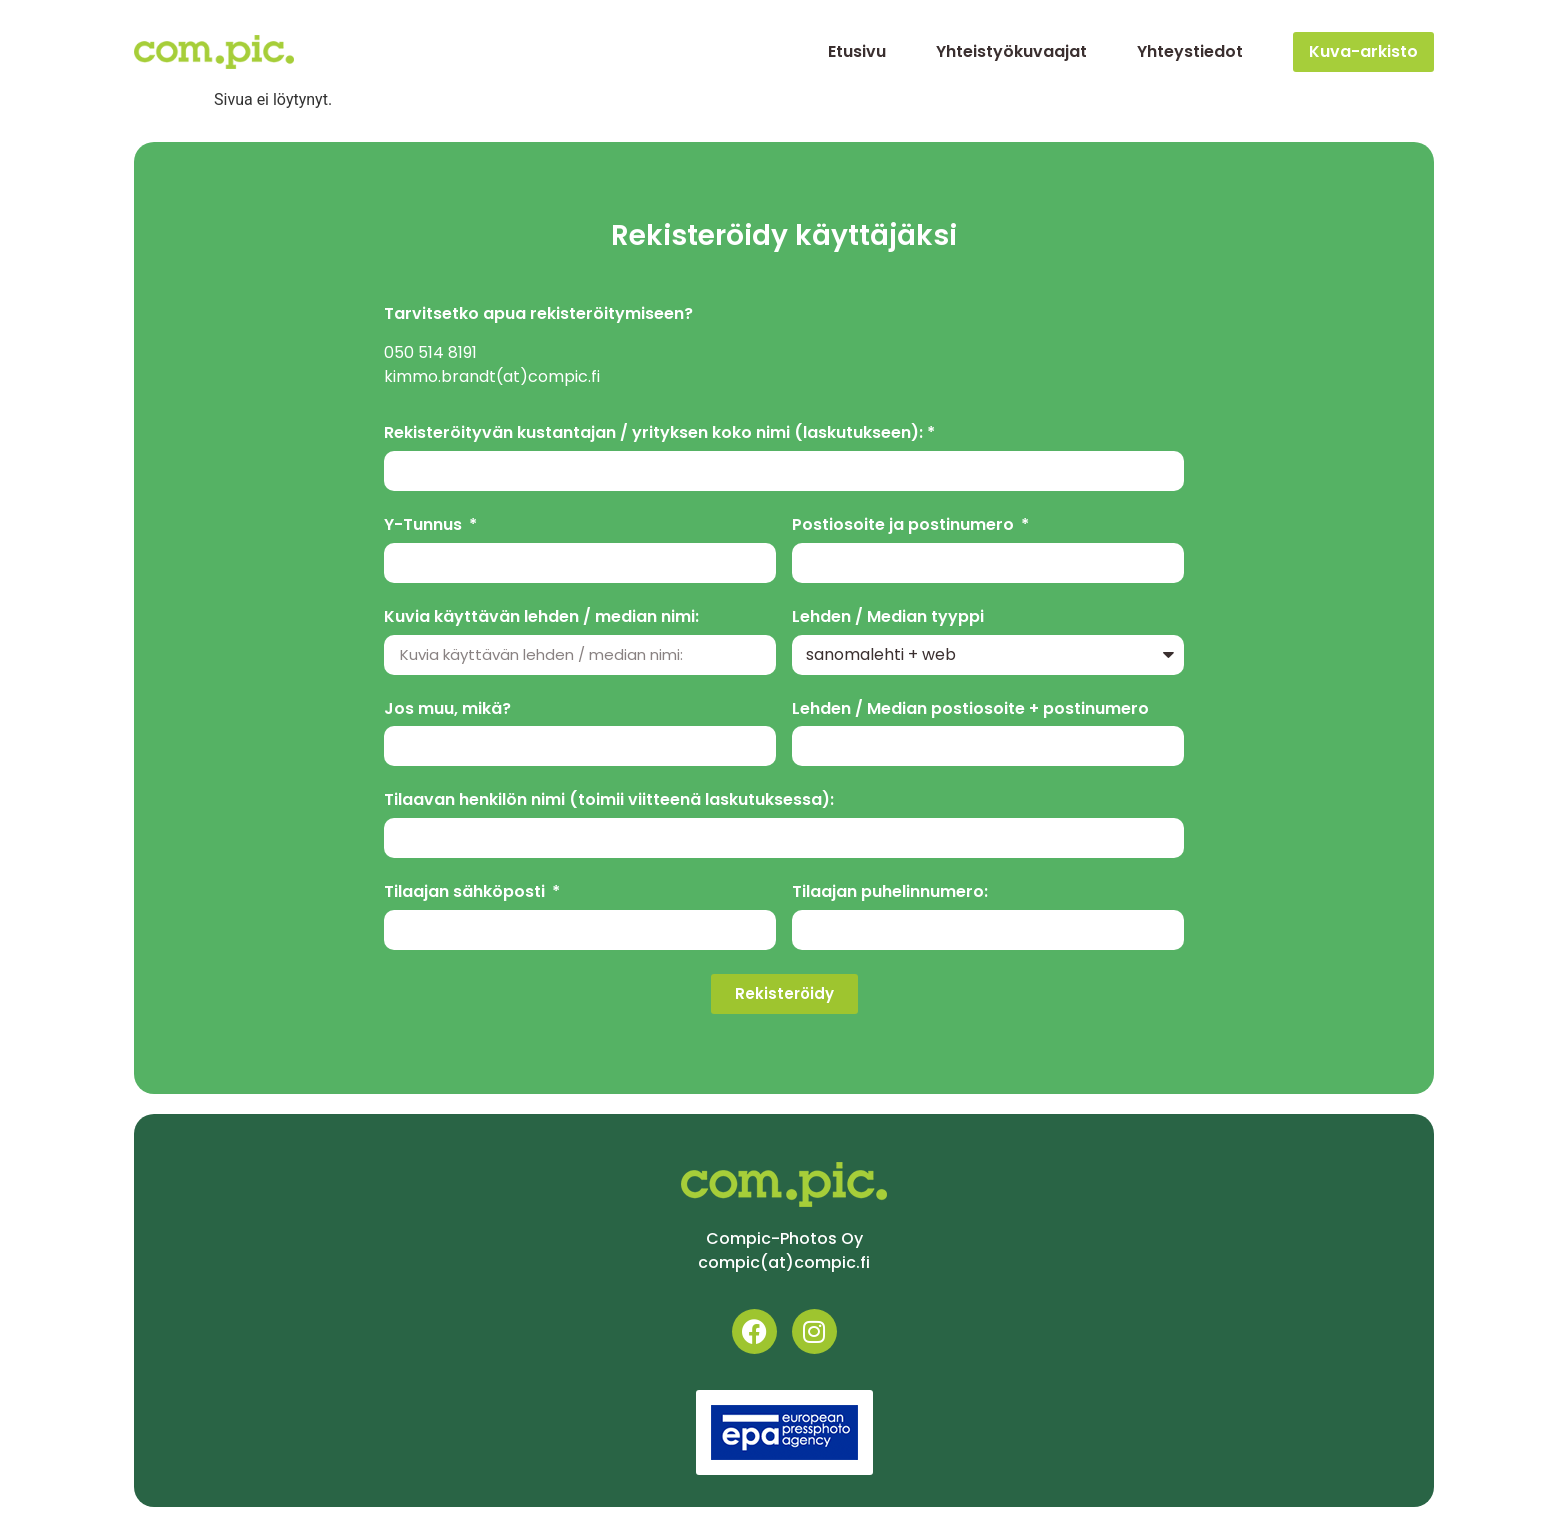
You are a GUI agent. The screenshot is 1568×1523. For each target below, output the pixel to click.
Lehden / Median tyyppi (888, 617)
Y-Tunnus (425, 525)
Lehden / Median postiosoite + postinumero (970, 709)
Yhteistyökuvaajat (1011, 51)
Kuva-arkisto (1363, 51)
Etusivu (857, 51)
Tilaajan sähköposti (466, 892)
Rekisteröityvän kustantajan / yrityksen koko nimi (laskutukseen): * (659, 433)
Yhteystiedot (1190, 51)
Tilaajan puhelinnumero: (890, 892)
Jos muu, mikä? (447, 709)
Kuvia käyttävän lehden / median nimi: (541, 617)
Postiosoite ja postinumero (905, 525)
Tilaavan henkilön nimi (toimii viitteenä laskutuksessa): (609, 800)
